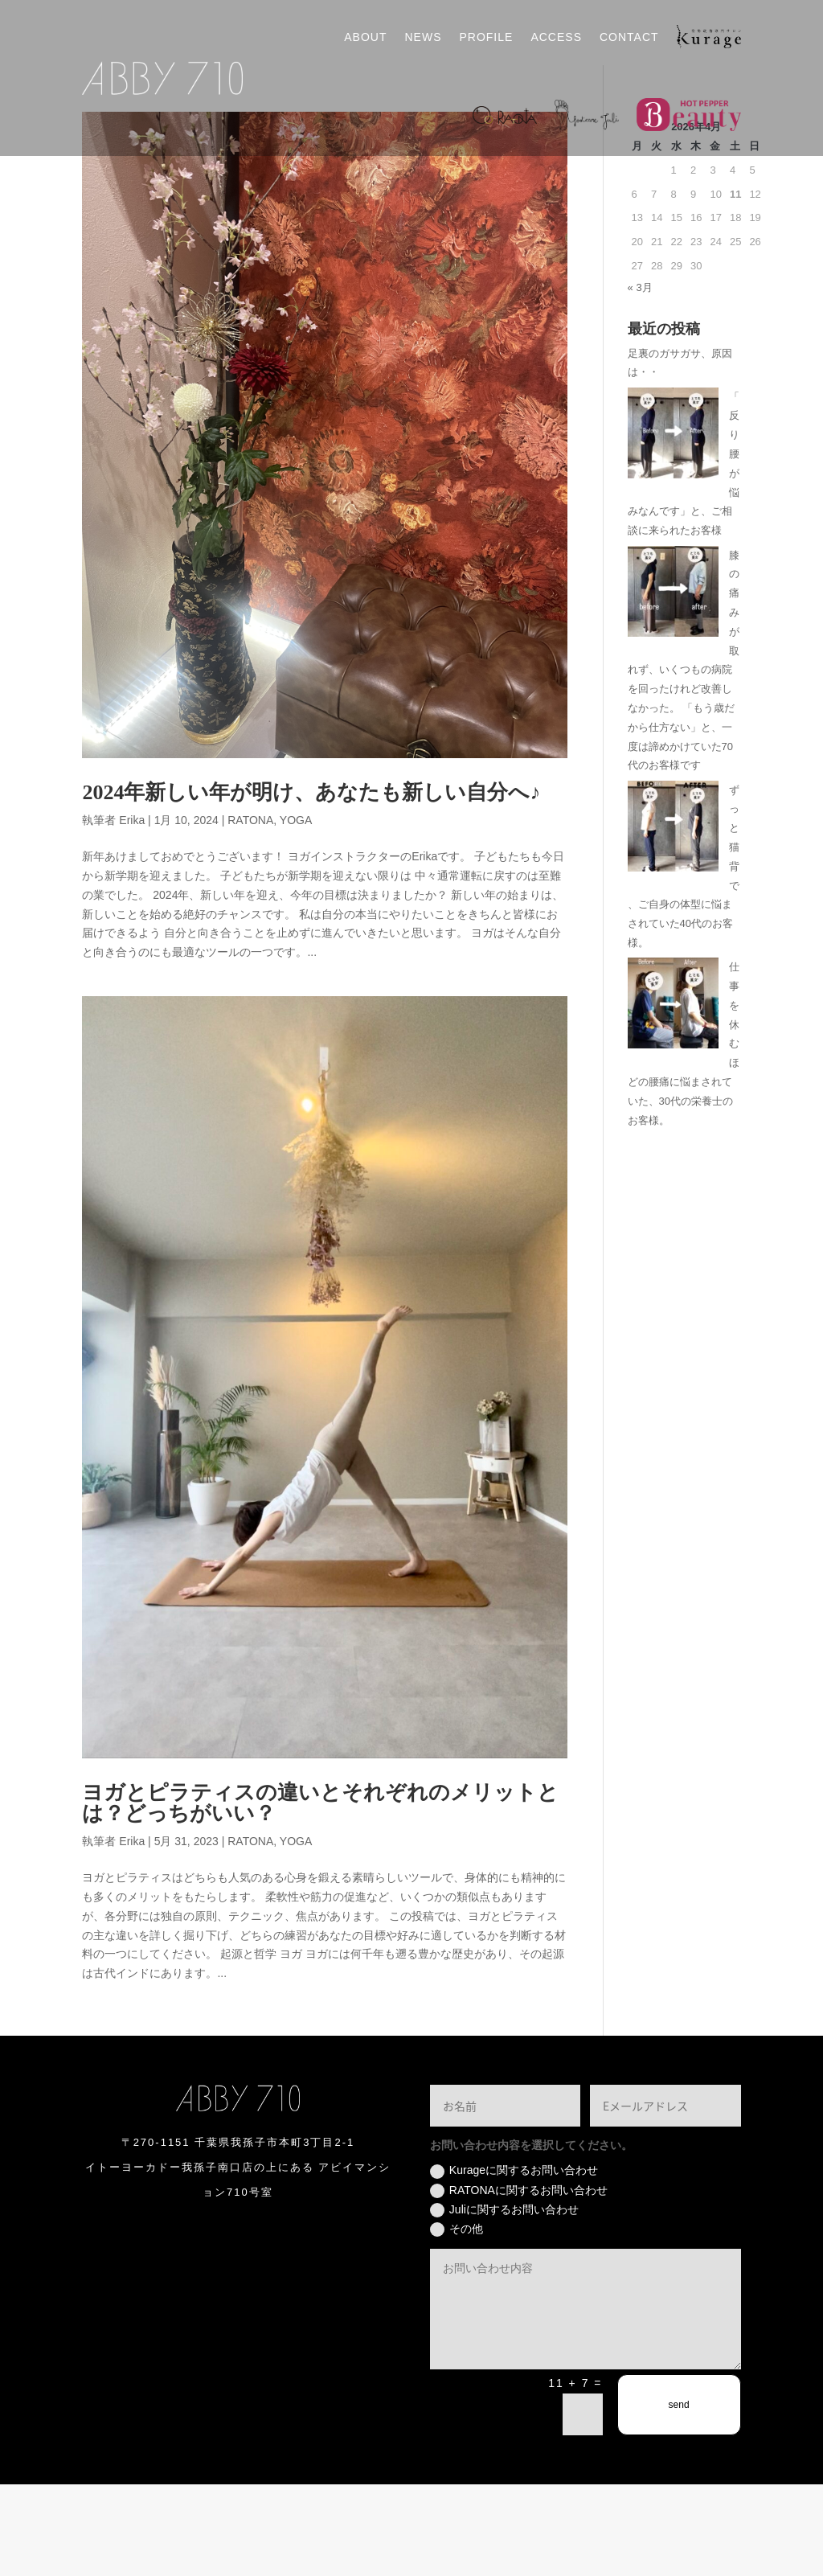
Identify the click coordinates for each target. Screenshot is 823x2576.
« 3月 (640, 378)
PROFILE (486, 37)
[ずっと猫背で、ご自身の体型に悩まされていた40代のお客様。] (673, 920)
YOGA (296, 911)
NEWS (422, 37)
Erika (132, 911)
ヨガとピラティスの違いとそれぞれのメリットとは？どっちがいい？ (320, 1895)
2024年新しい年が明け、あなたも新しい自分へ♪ (311, 884)
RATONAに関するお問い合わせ (519, 2282)
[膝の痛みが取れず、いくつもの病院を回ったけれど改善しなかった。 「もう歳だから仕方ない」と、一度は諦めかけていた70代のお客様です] (673, 685)
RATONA (250, 911)
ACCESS (556, 37)
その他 (456, 2320)
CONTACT (629, 37)
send (679, 2495)
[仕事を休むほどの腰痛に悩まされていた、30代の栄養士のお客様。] (673, 1097)
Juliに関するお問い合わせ (504, 2301)
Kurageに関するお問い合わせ (514, 2262)
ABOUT (365, 37)
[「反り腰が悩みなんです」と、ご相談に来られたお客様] (673, 527)
